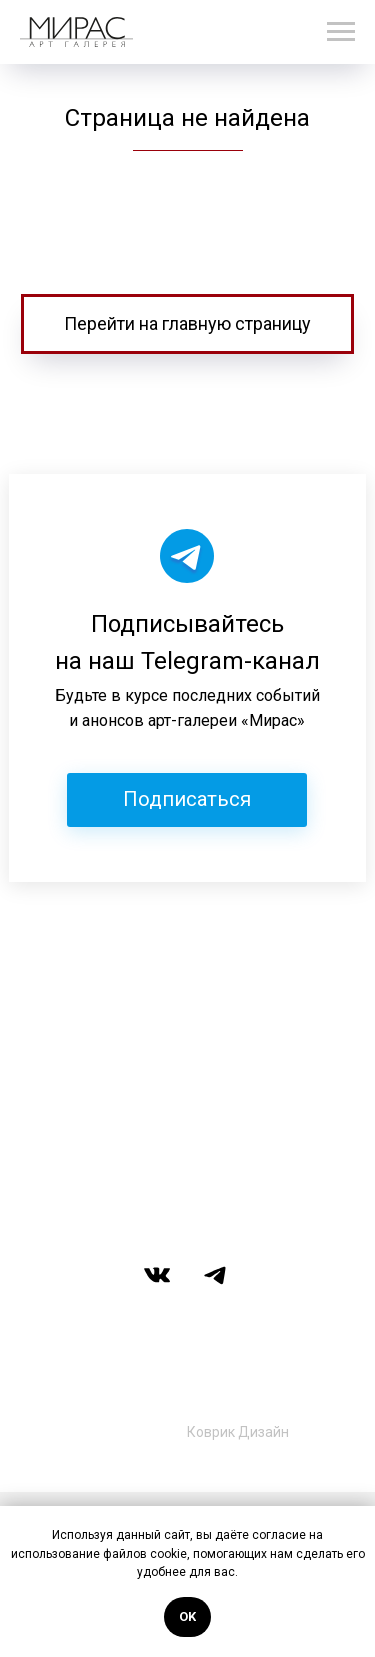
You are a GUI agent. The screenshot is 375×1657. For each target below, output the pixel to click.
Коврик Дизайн (238, 1432)
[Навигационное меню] (341, 32)
